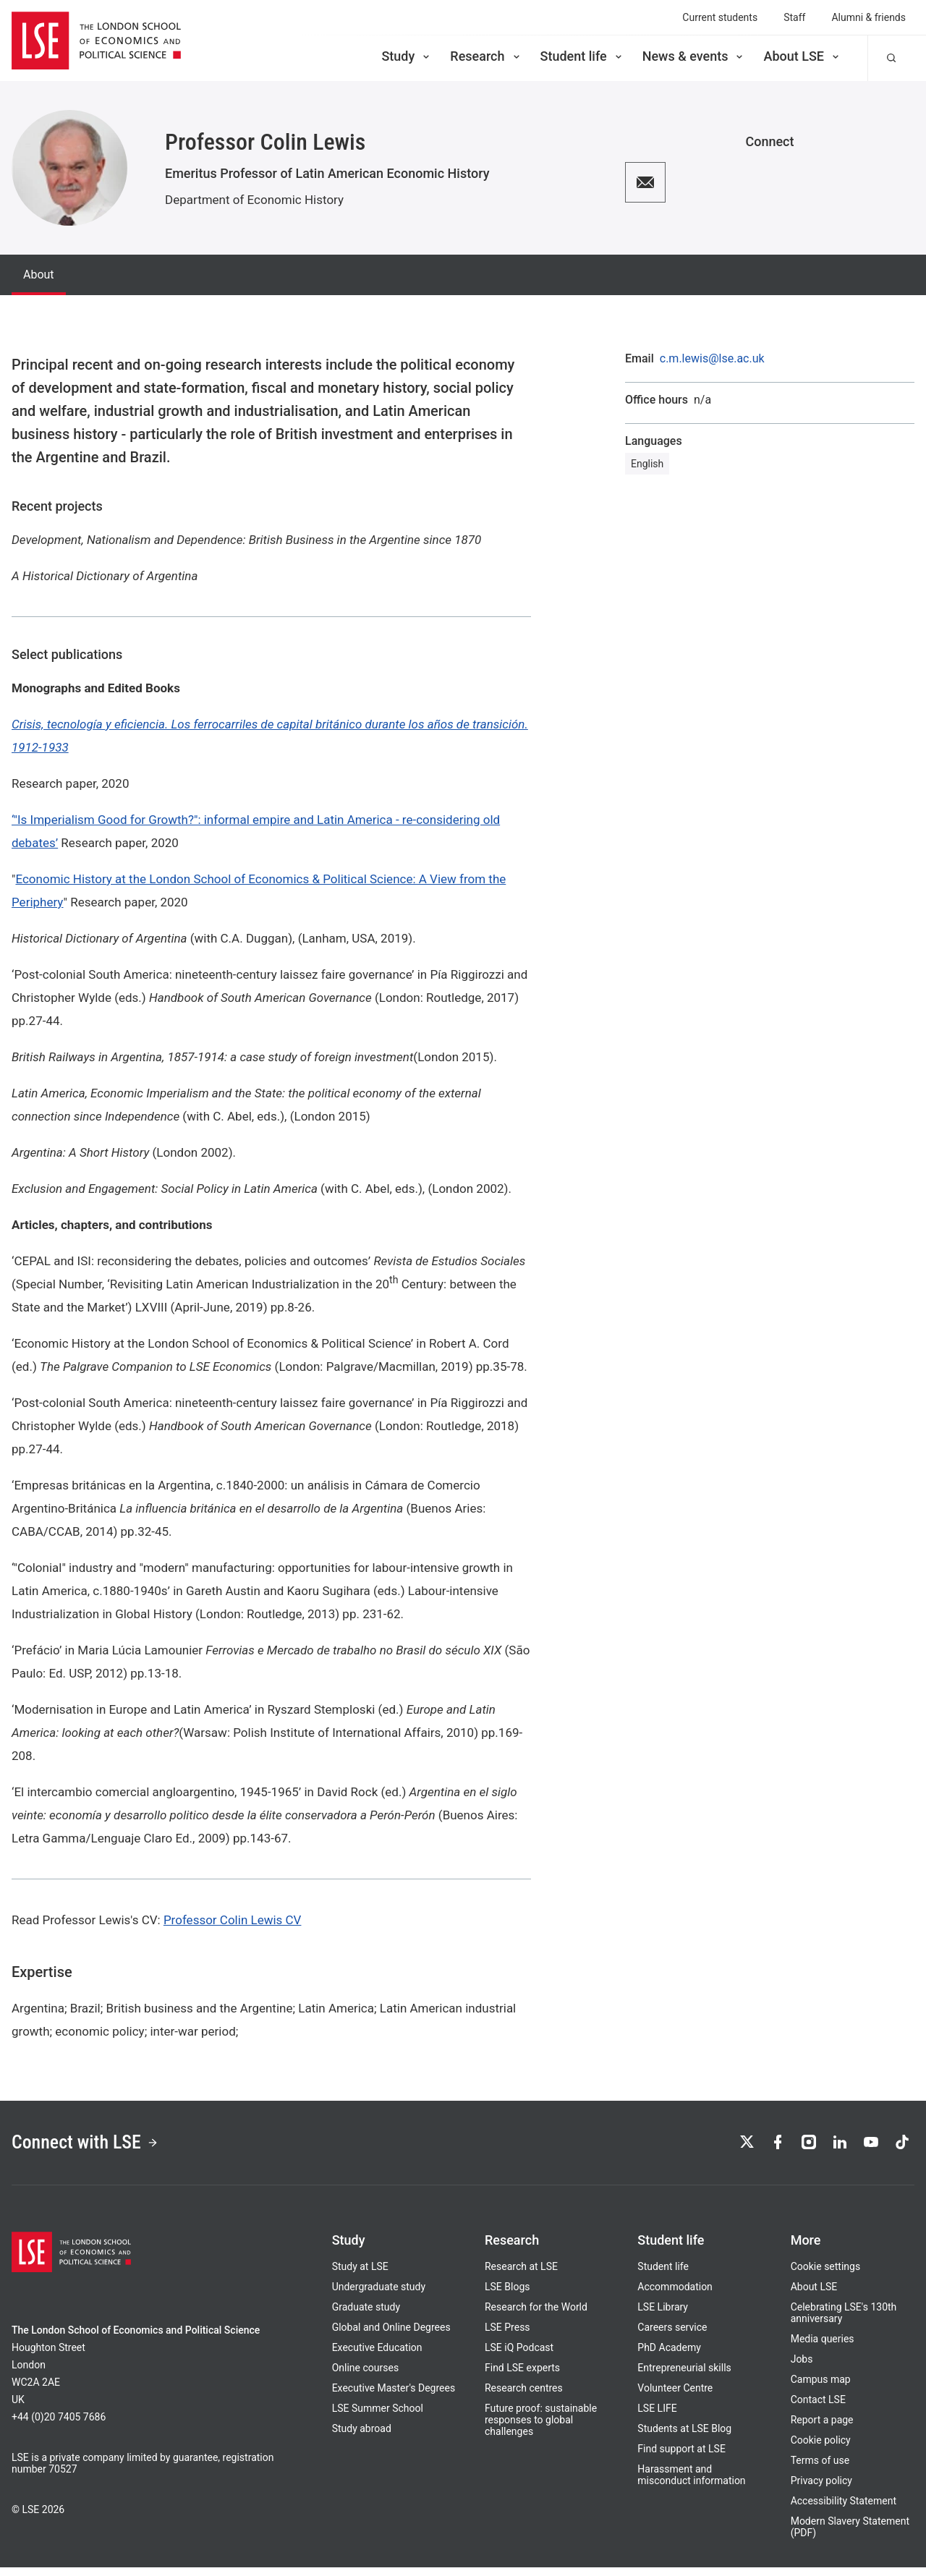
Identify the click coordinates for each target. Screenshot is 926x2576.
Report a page (822, 2428)
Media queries (822, 2347)
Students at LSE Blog (684, 2437)
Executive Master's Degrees (394, 2396)
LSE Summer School (377, 2417)
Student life (582, 56)
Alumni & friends (868, 17)
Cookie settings (826, 2275)
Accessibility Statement (843, 2509)
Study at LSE (360, 2275)
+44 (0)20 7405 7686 (59, 2425)
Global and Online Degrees (391, 2336)
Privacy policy (821, 2489)
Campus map (821, 2388)
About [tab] (38, 274)
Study (406, 56)
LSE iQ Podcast (519, 2356)
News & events (694, 56)
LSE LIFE (656, 2417)
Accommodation (675, 2295)
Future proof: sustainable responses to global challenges (541, 2428)
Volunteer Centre (675, 2396)
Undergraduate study (378, 2295)
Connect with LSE (100, 2147)
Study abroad (361, 2437)
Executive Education (377, 2356)
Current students (719, 17)
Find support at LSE (681, 2457)
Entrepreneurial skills (684, 2376)
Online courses (365, 2376)
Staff (794, 17)
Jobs (802, 2367)
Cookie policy (821, 2448)
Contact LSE (818, 2408)
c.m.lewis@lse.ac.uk (712, 359)
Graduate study (366, 2315)
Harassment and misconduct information (691, 2483)
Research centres (524, 2396)
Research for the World (536, 2315)
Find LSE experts (522, 2376)
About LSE (802, 56)
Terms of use (820, 2469)
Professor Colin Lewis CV (232, 1920)
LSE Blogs (507, 2295)
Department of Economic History (254, 199)
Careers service (672, 2336)
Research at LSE (521, 2275)
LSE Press (507, 2336)
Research (486, 56)
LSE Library (662, 2315)
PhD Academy (669, 2356)
